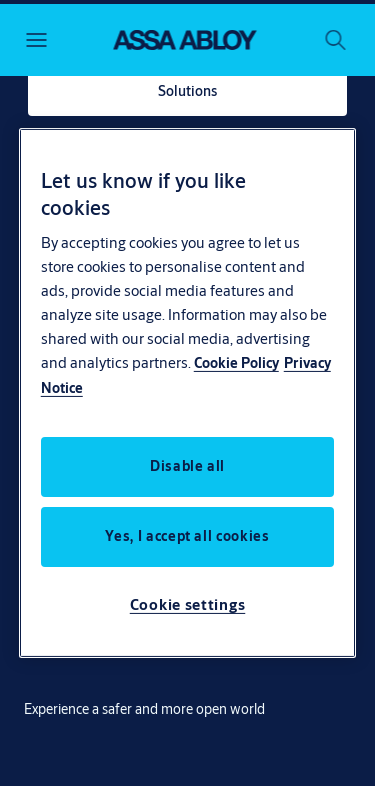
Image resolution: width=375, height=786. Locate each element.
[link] (187, 92)
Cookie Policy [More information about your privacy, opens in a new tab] (236, 363)
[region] (188, 393)
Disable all (187, 466)
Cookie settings (188, 604)
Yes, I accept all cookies (187, 536)
